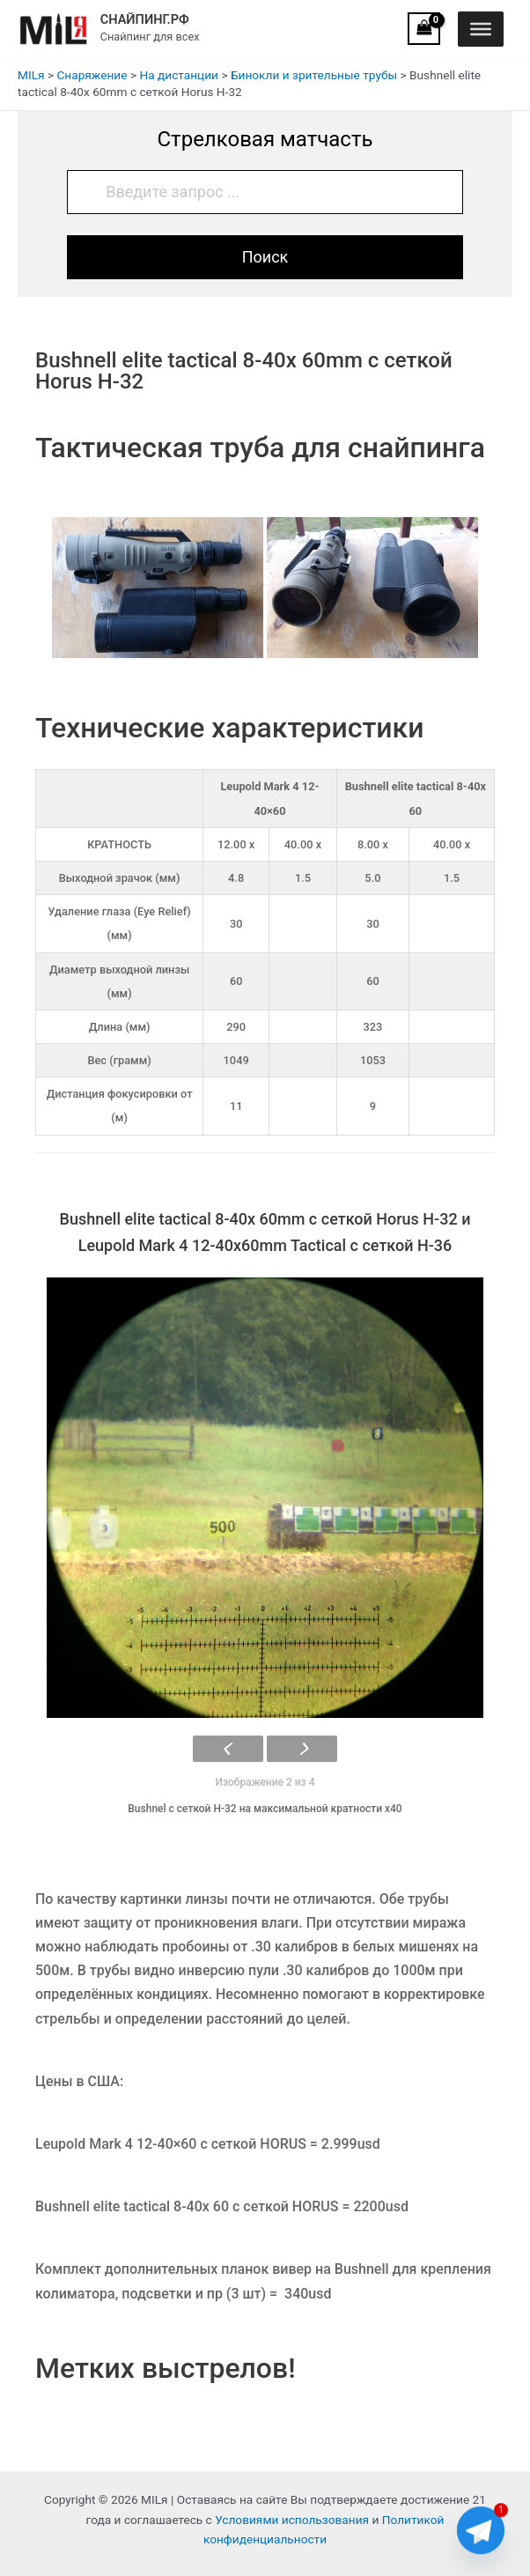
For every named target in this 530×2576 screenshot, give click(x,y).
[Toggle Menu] (480, 28)
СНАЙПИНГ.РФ (144, 19)
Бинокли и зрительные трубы (314, 75)
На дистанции (178, 75)
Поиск (265, 257)
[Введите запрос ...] (265, 192)
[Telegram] (480, 2530)
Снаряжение (91, 75)
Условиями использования (292, 2520)
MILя (31, 75)
